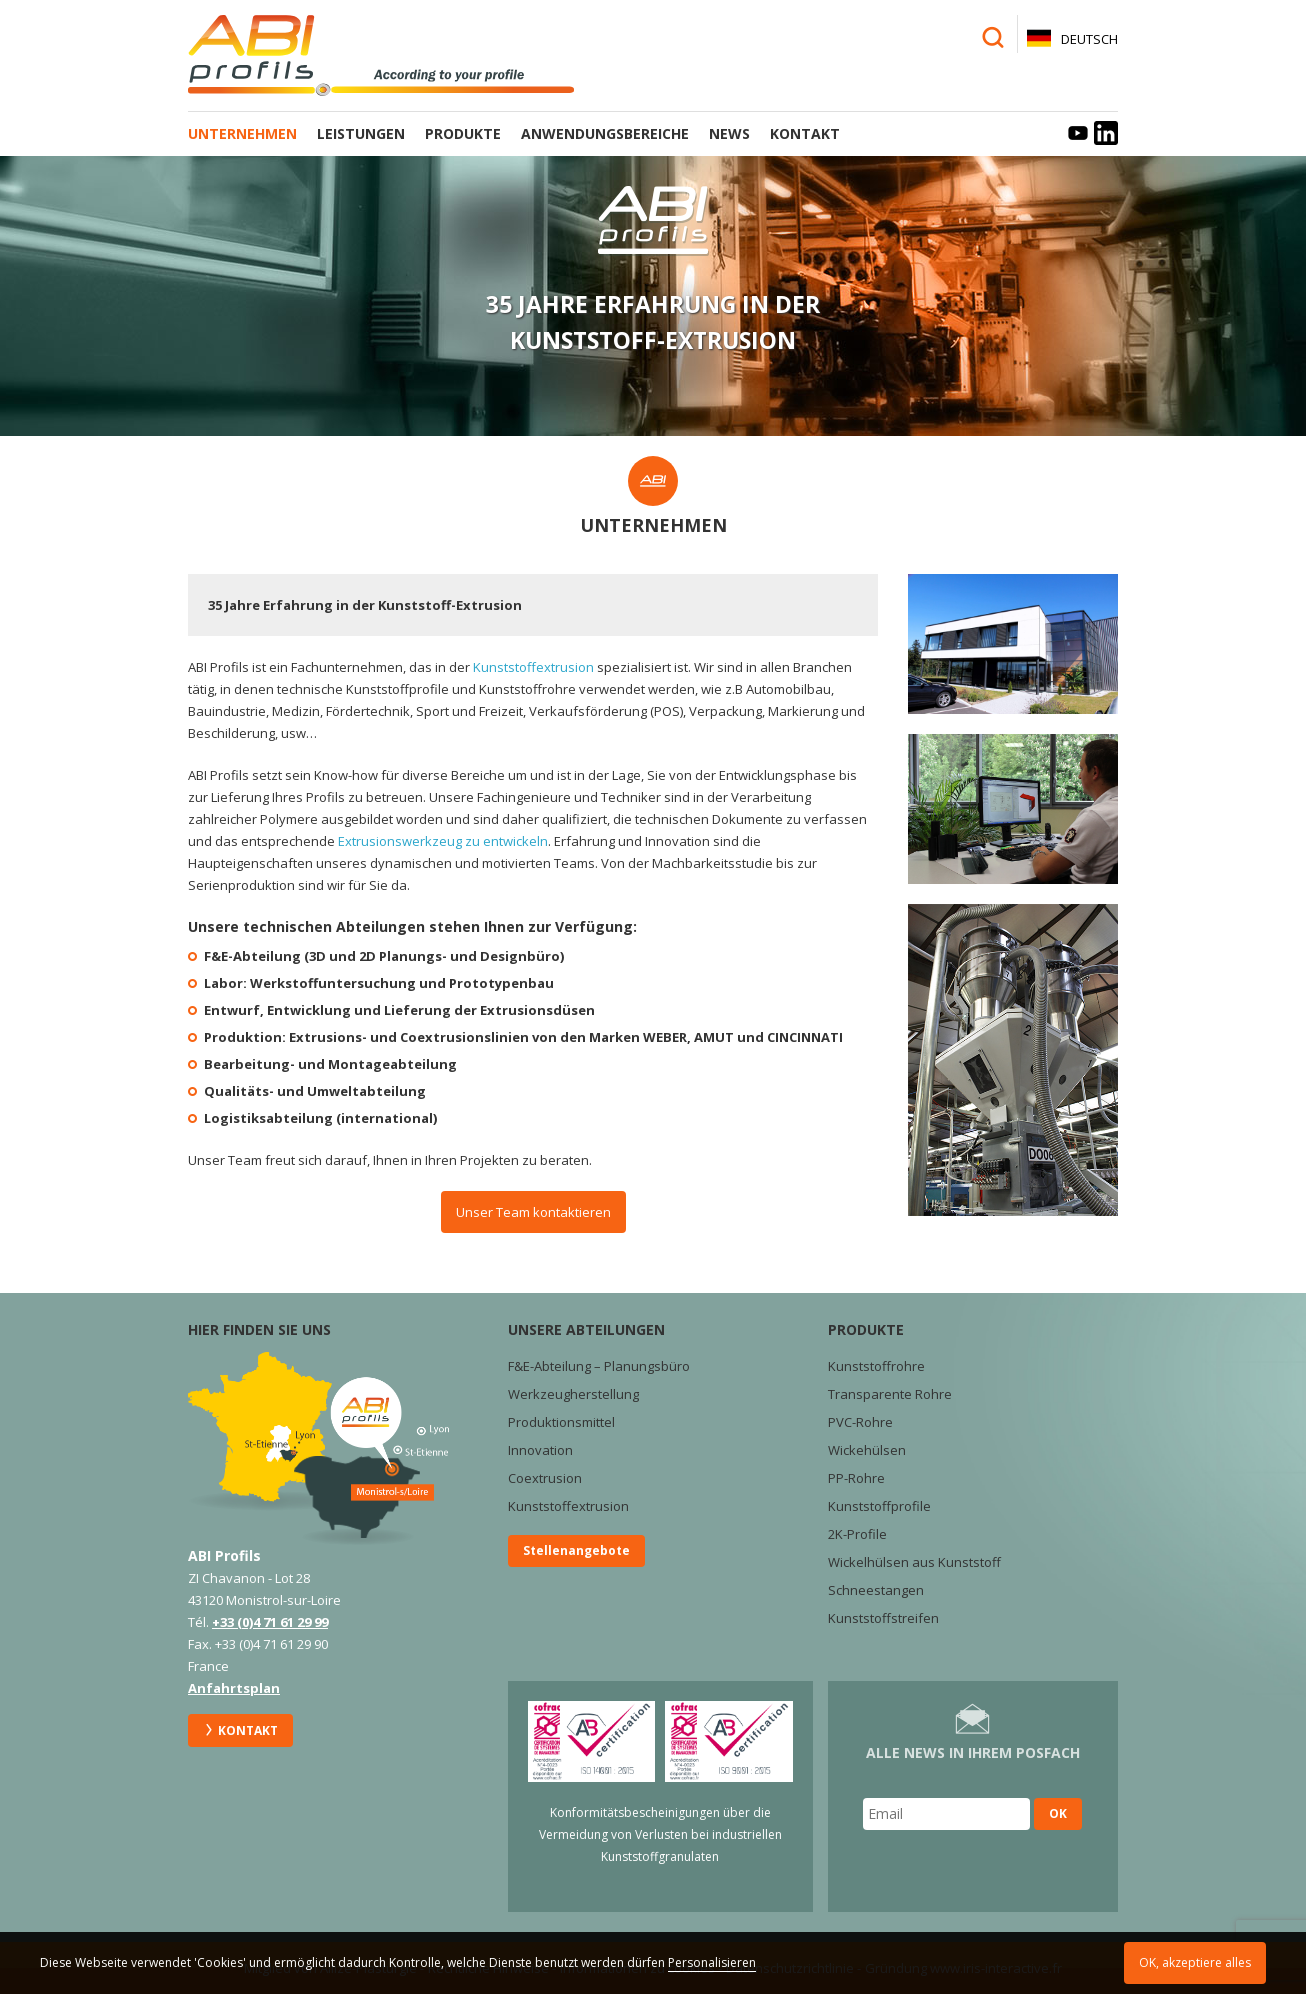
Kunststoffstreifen (883, 1618)
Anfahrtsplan (234, 1688)
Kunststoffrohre (876, 1366)
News (729, 133)
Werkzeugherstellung (573, 1394)
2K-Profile (857, 1534)
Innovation (540, 1450)
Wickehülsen (867, 1450)
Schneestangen (876, 1590)
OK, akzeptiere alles (1195, 1962)
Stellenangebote (576, 1550)
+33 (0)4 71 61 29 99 (270, 1622)
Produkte (463, 133)
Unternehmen (242, 133)
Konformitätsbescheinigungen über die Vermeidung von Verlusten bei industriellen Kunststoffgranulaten (660, 1834)
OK (1058, 1813)
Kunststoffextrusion (533, 667)
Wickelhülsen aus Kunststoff (914, 1562)
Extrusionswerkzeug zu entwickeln (443, 841)
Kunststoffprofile (879, 1506)
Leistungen (361, 133)
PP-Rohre (856, 1478)
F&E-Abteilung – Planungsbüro (599, 1366)
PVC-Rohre (860, 1422)
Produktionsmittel (561, 1422)
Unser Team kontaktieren (533, 1212)
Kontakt (805, 133)
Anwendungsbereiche (605, 133)
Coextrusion (545, 1478)
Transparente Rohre (890, 1394)
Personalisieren (712, 1962)
